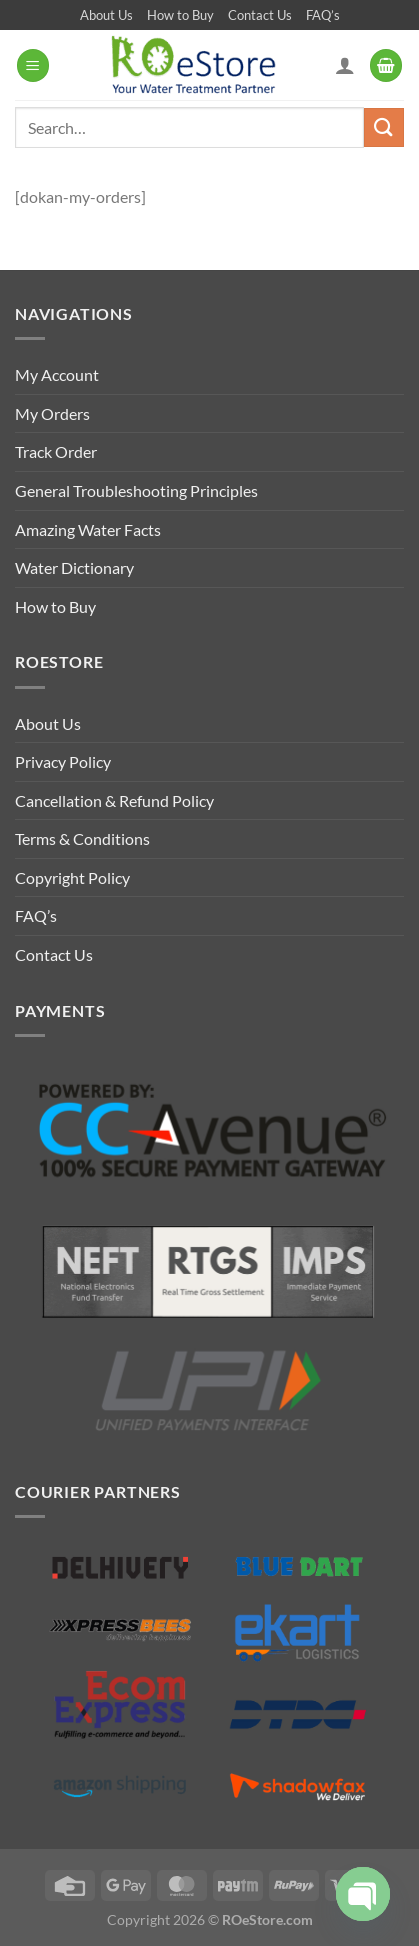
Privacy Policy (63, 761)
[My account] (345, 65)
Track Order (56, 451)
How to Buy (180, 15)
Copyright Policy (72, 877)
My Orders (52, 413)
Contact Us (260, 15)
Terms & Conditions (82, 838)
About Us (106, 15)
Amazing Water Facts (88, 529)
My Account (57, 374)
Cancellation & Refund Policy (114, 800)
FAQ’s (323, 15)
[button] (33, 65)
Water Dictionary (74, 567)
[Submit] (384, 127)
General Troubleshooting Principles (136, 490)
